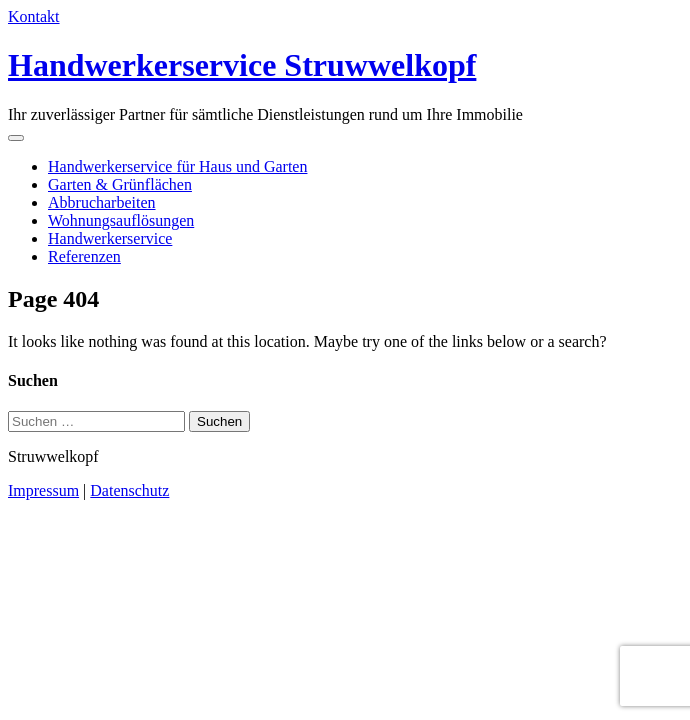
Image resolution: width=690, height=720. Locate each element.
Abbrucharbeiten (102, 202)
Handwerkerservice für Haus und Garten (177, 166)
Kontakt (34, 16)
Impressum (43, 490)
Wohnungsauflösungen (121, 220)
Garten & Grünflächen (120, 184)
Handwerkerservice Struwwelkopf (242, 65)
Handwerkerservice (110, 238)
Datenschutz (129, 490)
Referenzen (84, 256)
